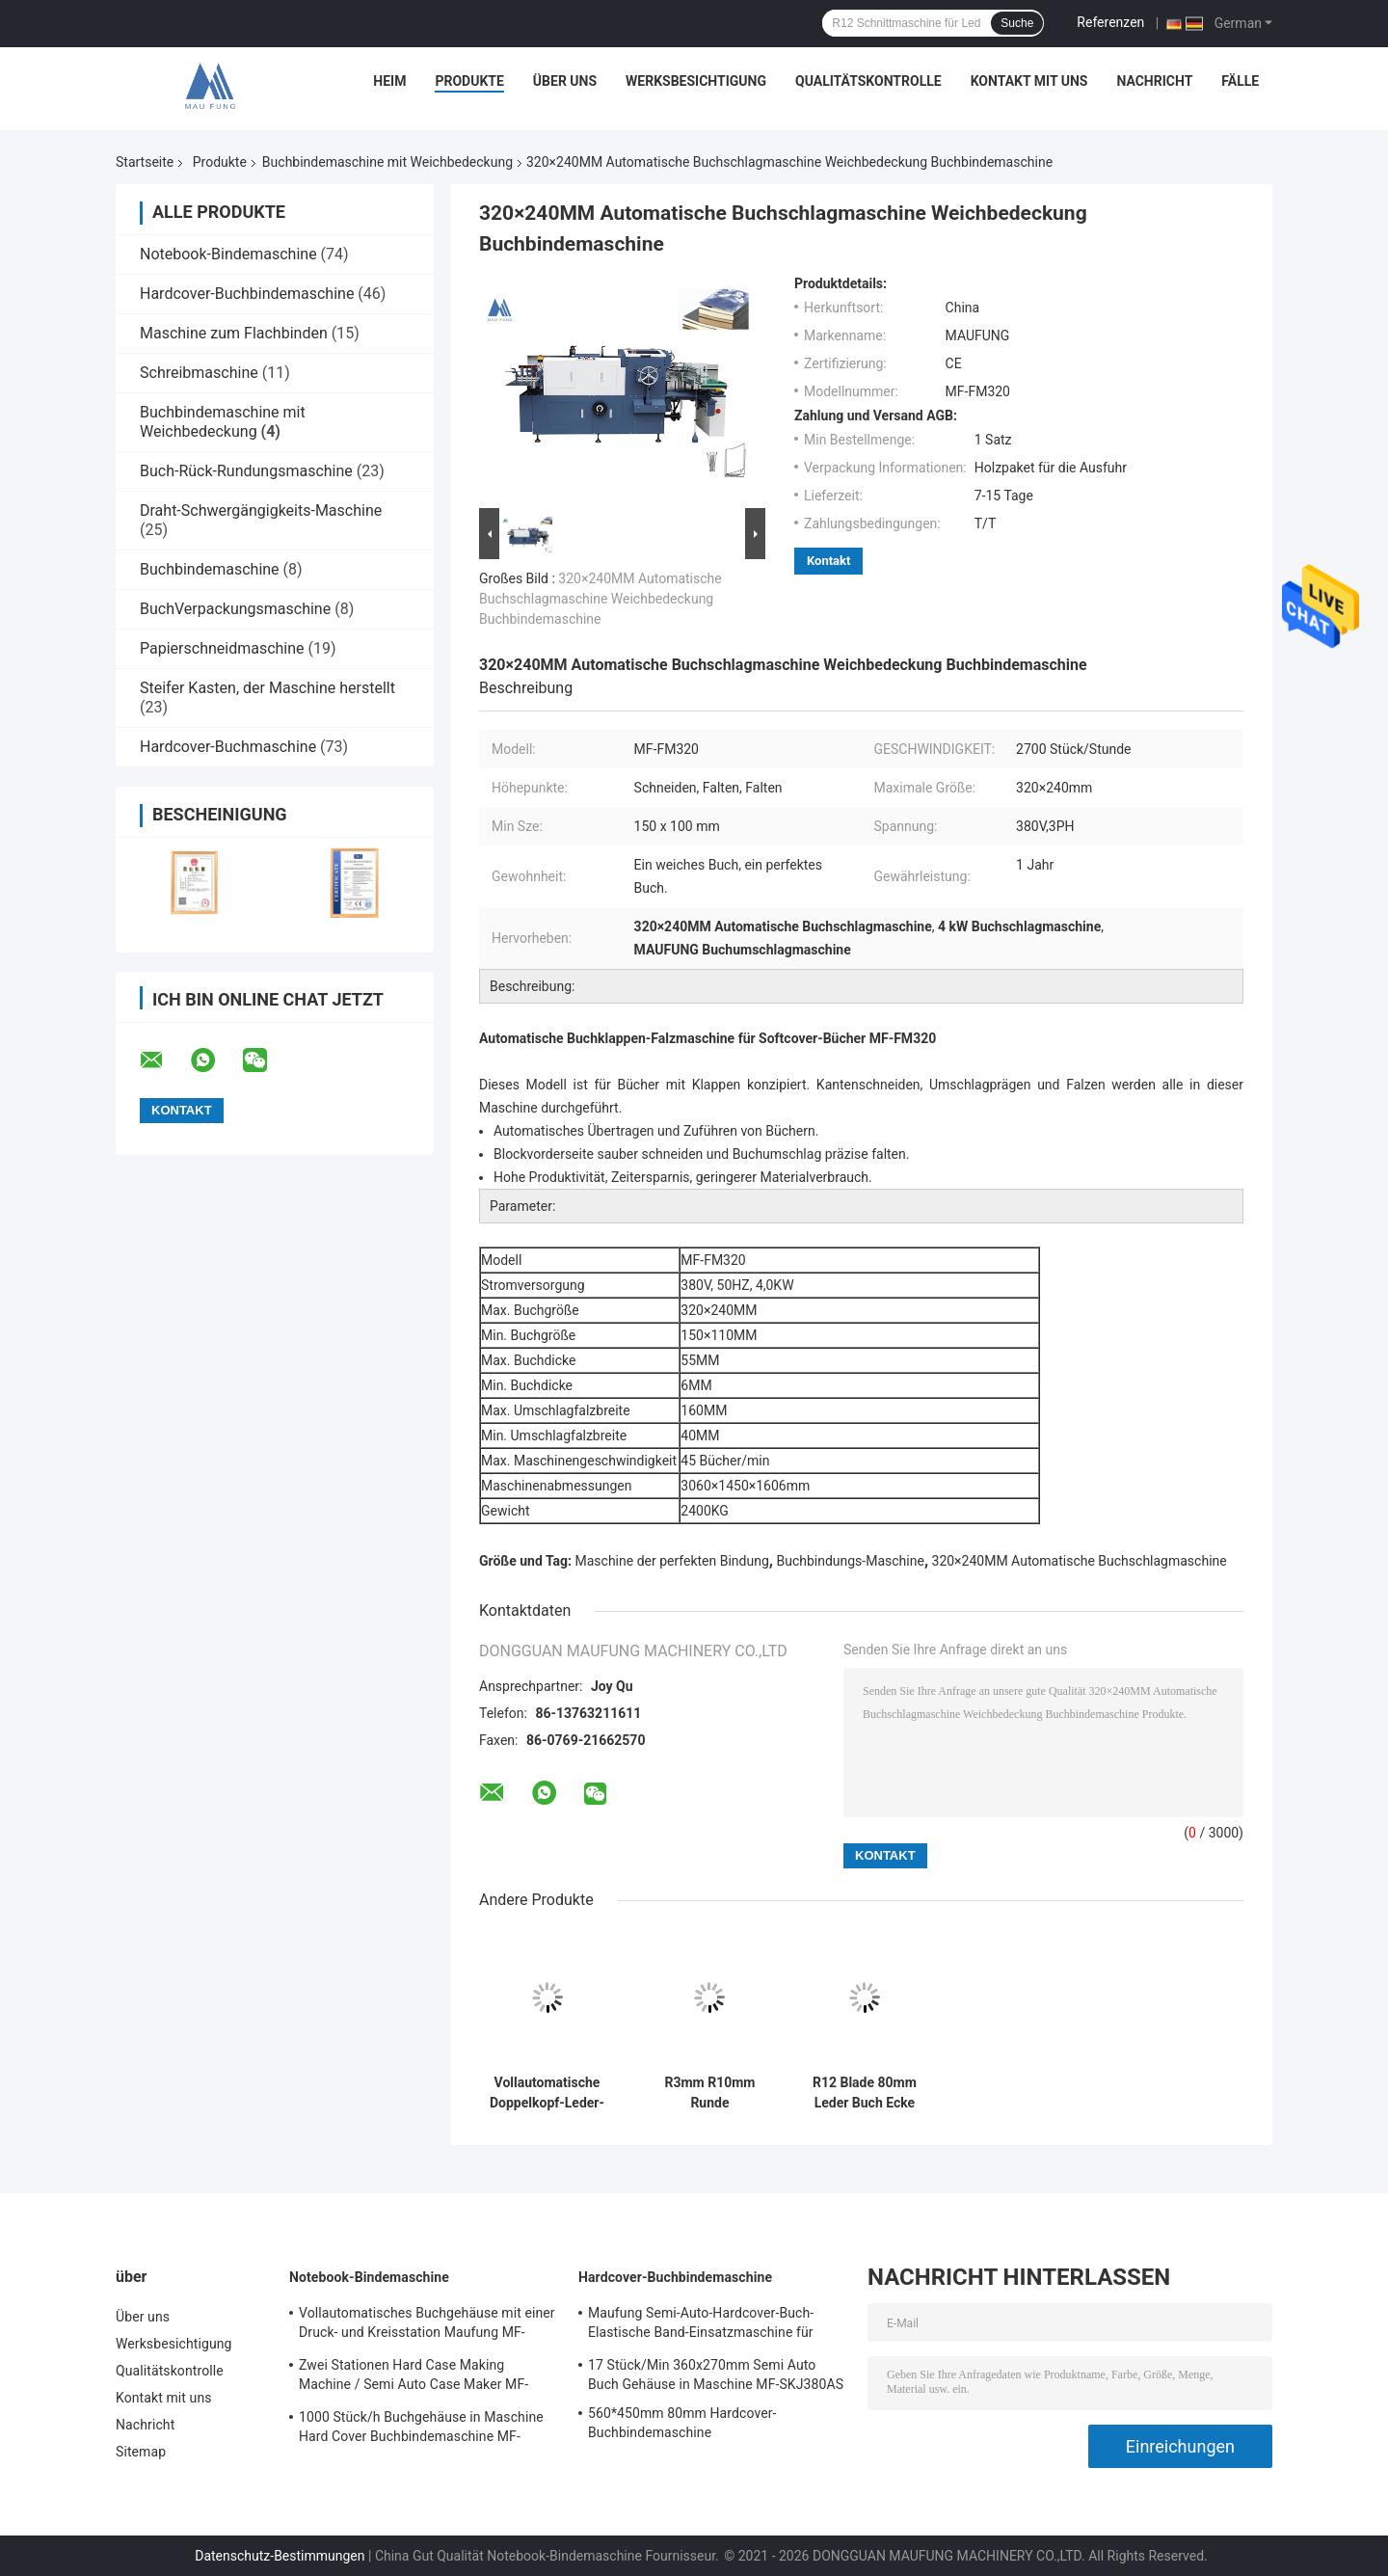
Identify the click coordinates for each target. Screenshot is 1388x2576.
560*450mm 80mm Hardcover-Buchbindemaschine (682, 2422)
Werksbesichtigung (696, 81)
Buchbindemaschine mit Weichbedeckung (387, 162)
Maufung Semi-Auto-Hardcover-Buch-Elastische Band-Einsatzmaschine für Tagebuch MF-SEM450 (701, 2325)
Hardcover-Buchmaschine (228, 747)
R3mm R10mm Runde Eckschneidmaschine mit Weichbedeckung (710, 2093)
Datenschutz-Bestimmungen (279, 2555)
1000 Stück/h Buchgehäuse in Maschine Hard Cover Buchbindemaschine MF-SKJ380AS (421, 2429)
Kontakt (828, 560)
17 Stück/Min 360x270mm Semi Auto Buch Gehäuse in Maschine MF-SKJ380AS (715, 2374)
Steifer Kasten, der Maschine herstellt (267, 688)
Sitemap (141, 2451)
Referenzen (1110, 22)
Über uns (565, 81)
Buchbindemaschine (210, 569)
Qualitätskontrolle (868, 81)
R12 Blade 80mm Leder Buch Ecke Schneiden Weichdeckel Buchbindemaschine (864, 2093)
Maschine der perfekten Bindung (672, 1561)
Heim (389, 81)
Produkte (469, 81)
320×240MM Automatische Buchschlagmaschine (1079, 1561)
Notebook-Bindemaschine (228, 254)
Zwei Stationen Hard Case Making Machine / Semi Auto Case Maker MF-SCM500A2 (413, 2377)
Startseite (145, 162)
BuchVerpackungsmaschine (235, 609)
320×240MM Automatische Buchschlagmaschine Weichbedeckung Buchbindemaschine (600, 599)
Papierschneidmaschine (222, 648)
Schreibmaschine (199, 372)
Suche (1017, 23)
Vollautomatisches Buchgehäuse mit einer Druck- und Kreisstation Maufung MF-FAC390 (427, 2325)
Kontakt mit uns (1029, 81)
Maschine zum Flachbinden (234, 333)
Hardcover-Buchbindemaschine (247, 293)
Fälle (1240, 81)
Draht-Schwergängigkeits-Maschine (261, 510)
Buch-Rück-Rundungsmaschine (246, 471)
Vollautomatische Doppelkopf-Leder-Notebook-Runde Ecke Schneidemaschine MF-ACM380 (547, 2093)
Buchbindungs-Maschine (849, 1561)
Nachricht (1154, 81)
